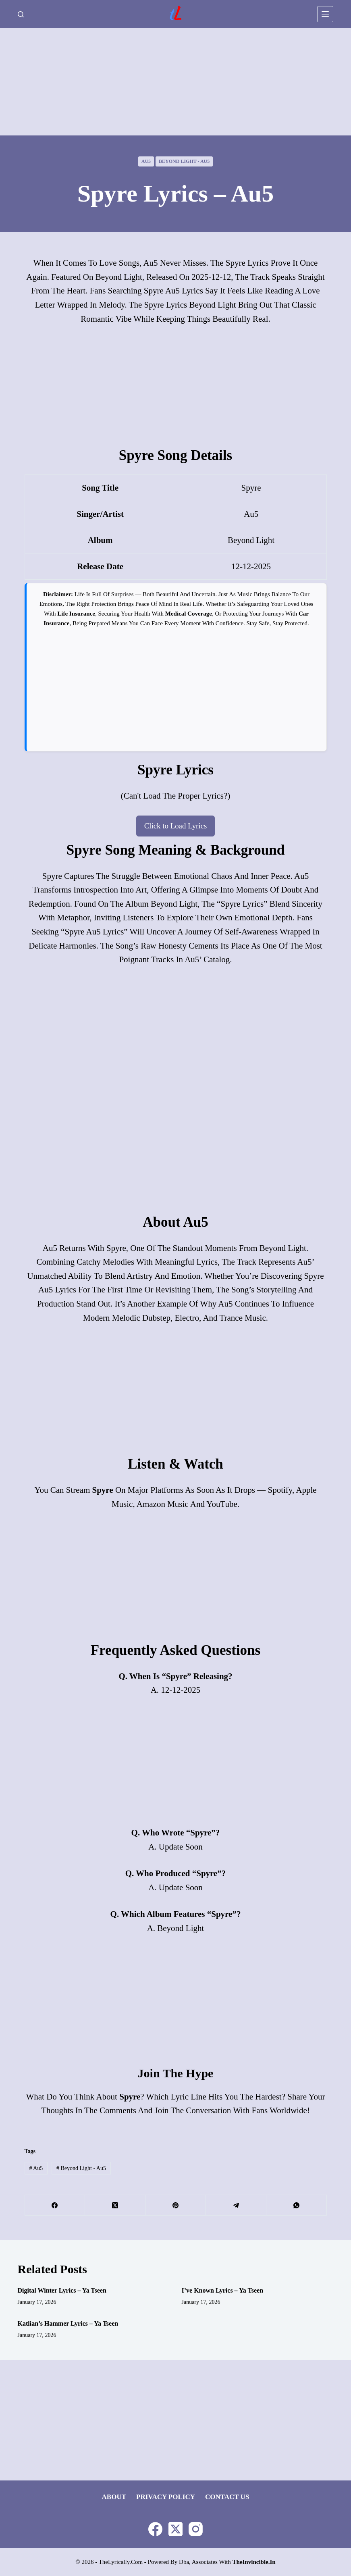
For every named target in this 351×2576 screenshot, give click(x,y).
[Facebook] (55, 2207)
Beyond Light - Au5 (184, 161)
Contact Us (227, 2497)
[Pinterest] (175, 2207)
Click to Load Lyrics (175, 826)
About (114, 2497)
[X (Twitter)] (115, 2207)
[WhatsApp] (296, 2207)
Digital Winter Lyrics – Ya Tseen (62, 2292)
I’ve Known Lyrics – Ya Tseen (222, 2292)
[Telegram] (236, 2207)
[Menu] (325, 14)
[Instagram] (196, 2529)
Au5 (146, 161)
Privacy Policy (165, 2497)
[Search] (21, 14)
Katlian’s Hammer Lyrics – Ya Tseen (68, 2325)
